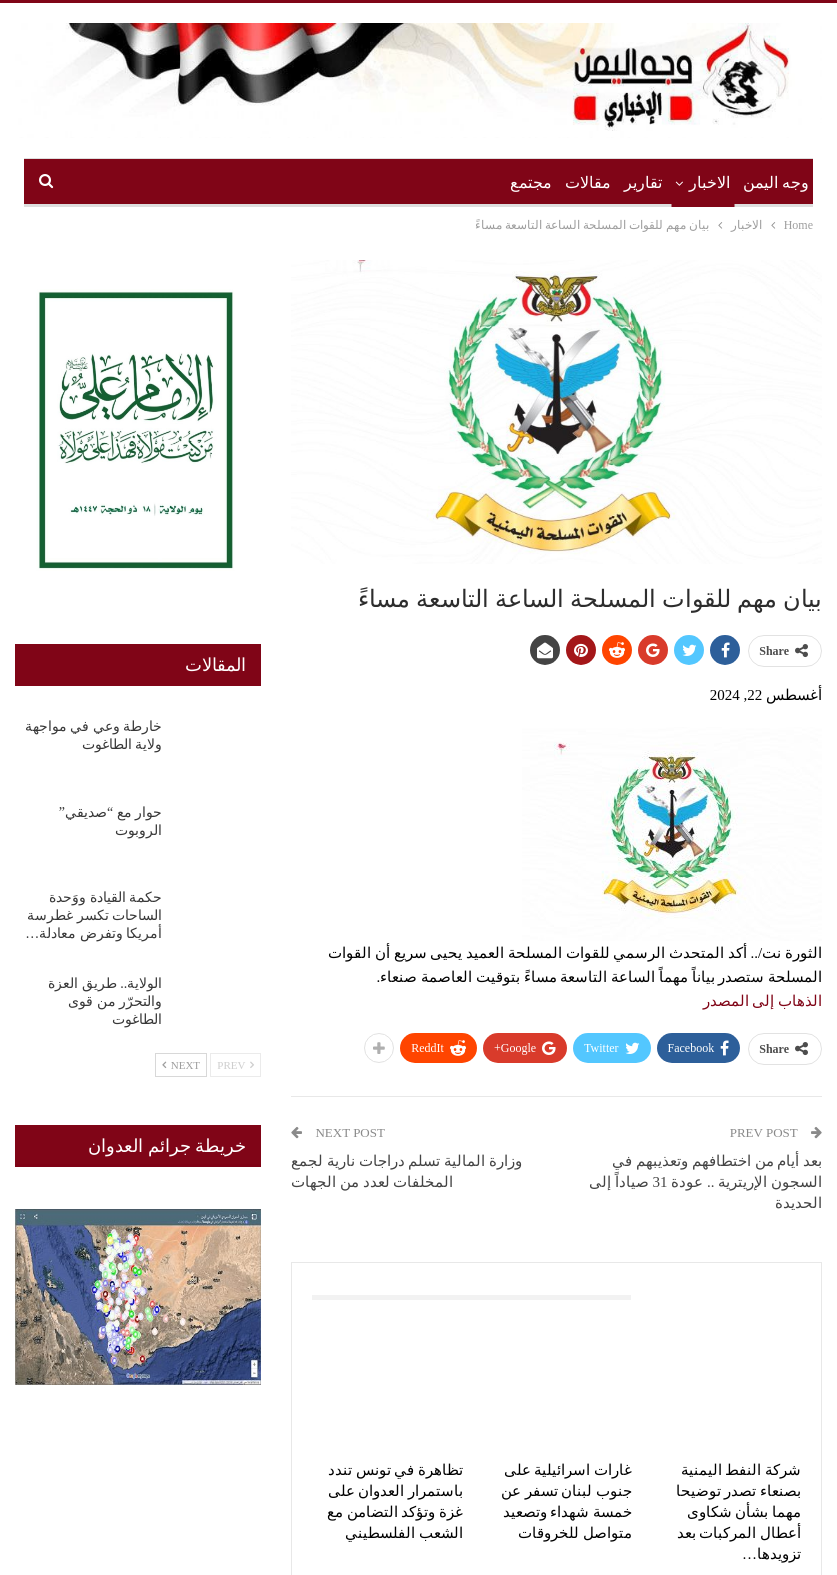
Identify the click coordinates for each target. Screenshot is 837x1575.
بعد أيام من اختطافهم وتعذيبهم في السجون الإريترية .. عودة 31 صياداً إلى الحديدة (705, 1182)
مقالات (588, 182)
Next (181, 1065)
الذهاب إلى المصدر (763, 1001)
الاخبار (709, 182)
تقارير (643, 182)
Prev (235, 1065)
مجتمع (531, 182)
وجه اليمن (776, 182)
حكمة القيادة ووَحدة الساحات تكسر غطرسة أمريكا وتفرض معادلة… (93, 915)
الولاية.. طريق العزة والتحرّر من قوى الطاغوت (105, 1001)
